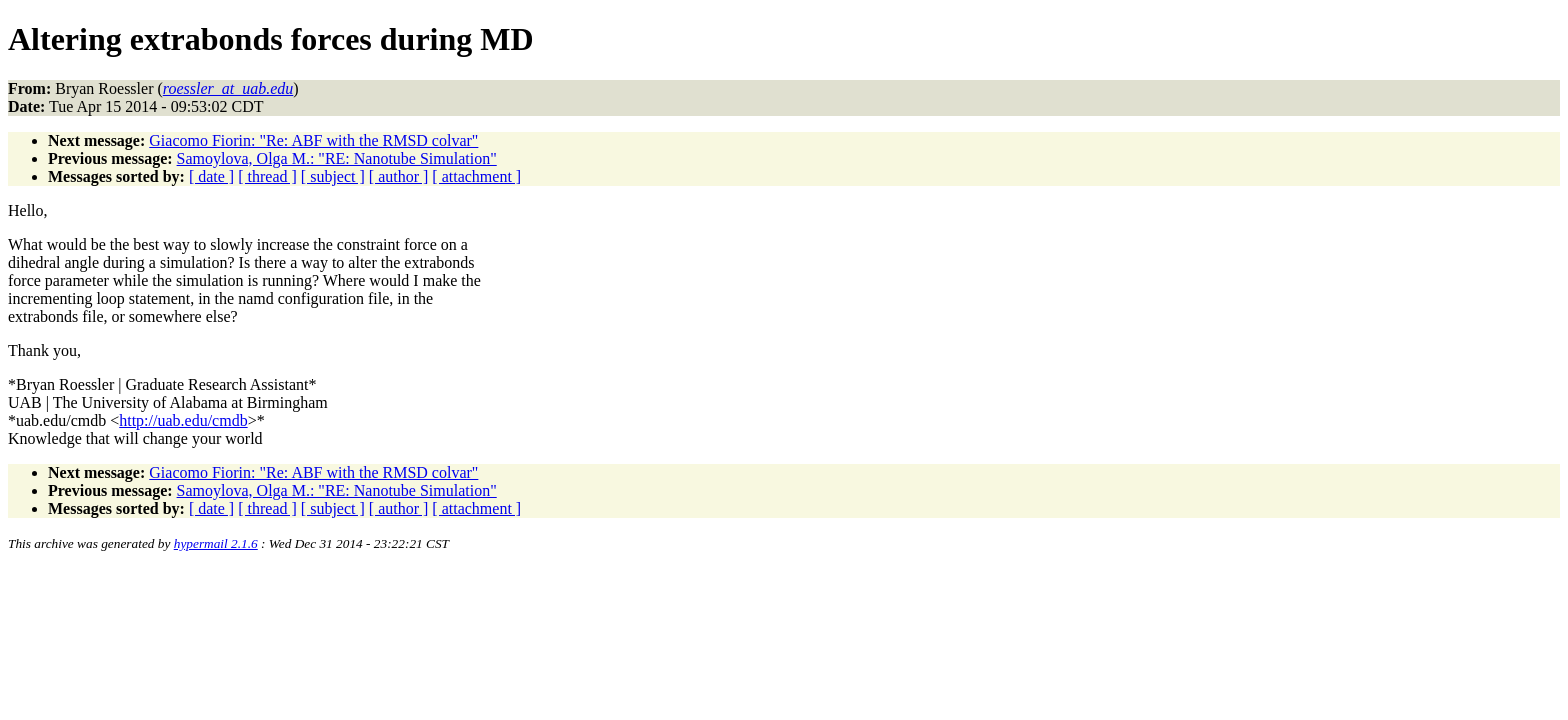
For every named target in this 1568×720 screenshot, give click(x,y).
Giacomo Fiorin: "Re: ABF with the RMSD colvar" (313, 140)
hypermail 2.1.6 (216, 543)
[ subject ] (333, 176)
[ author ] (399, 176)
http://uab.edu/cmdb (183, 420)
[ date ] (211, 176)
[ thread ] (267, 176)
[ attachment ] (476, 176)
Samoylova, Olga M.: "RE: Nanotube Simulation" (337, 158)
